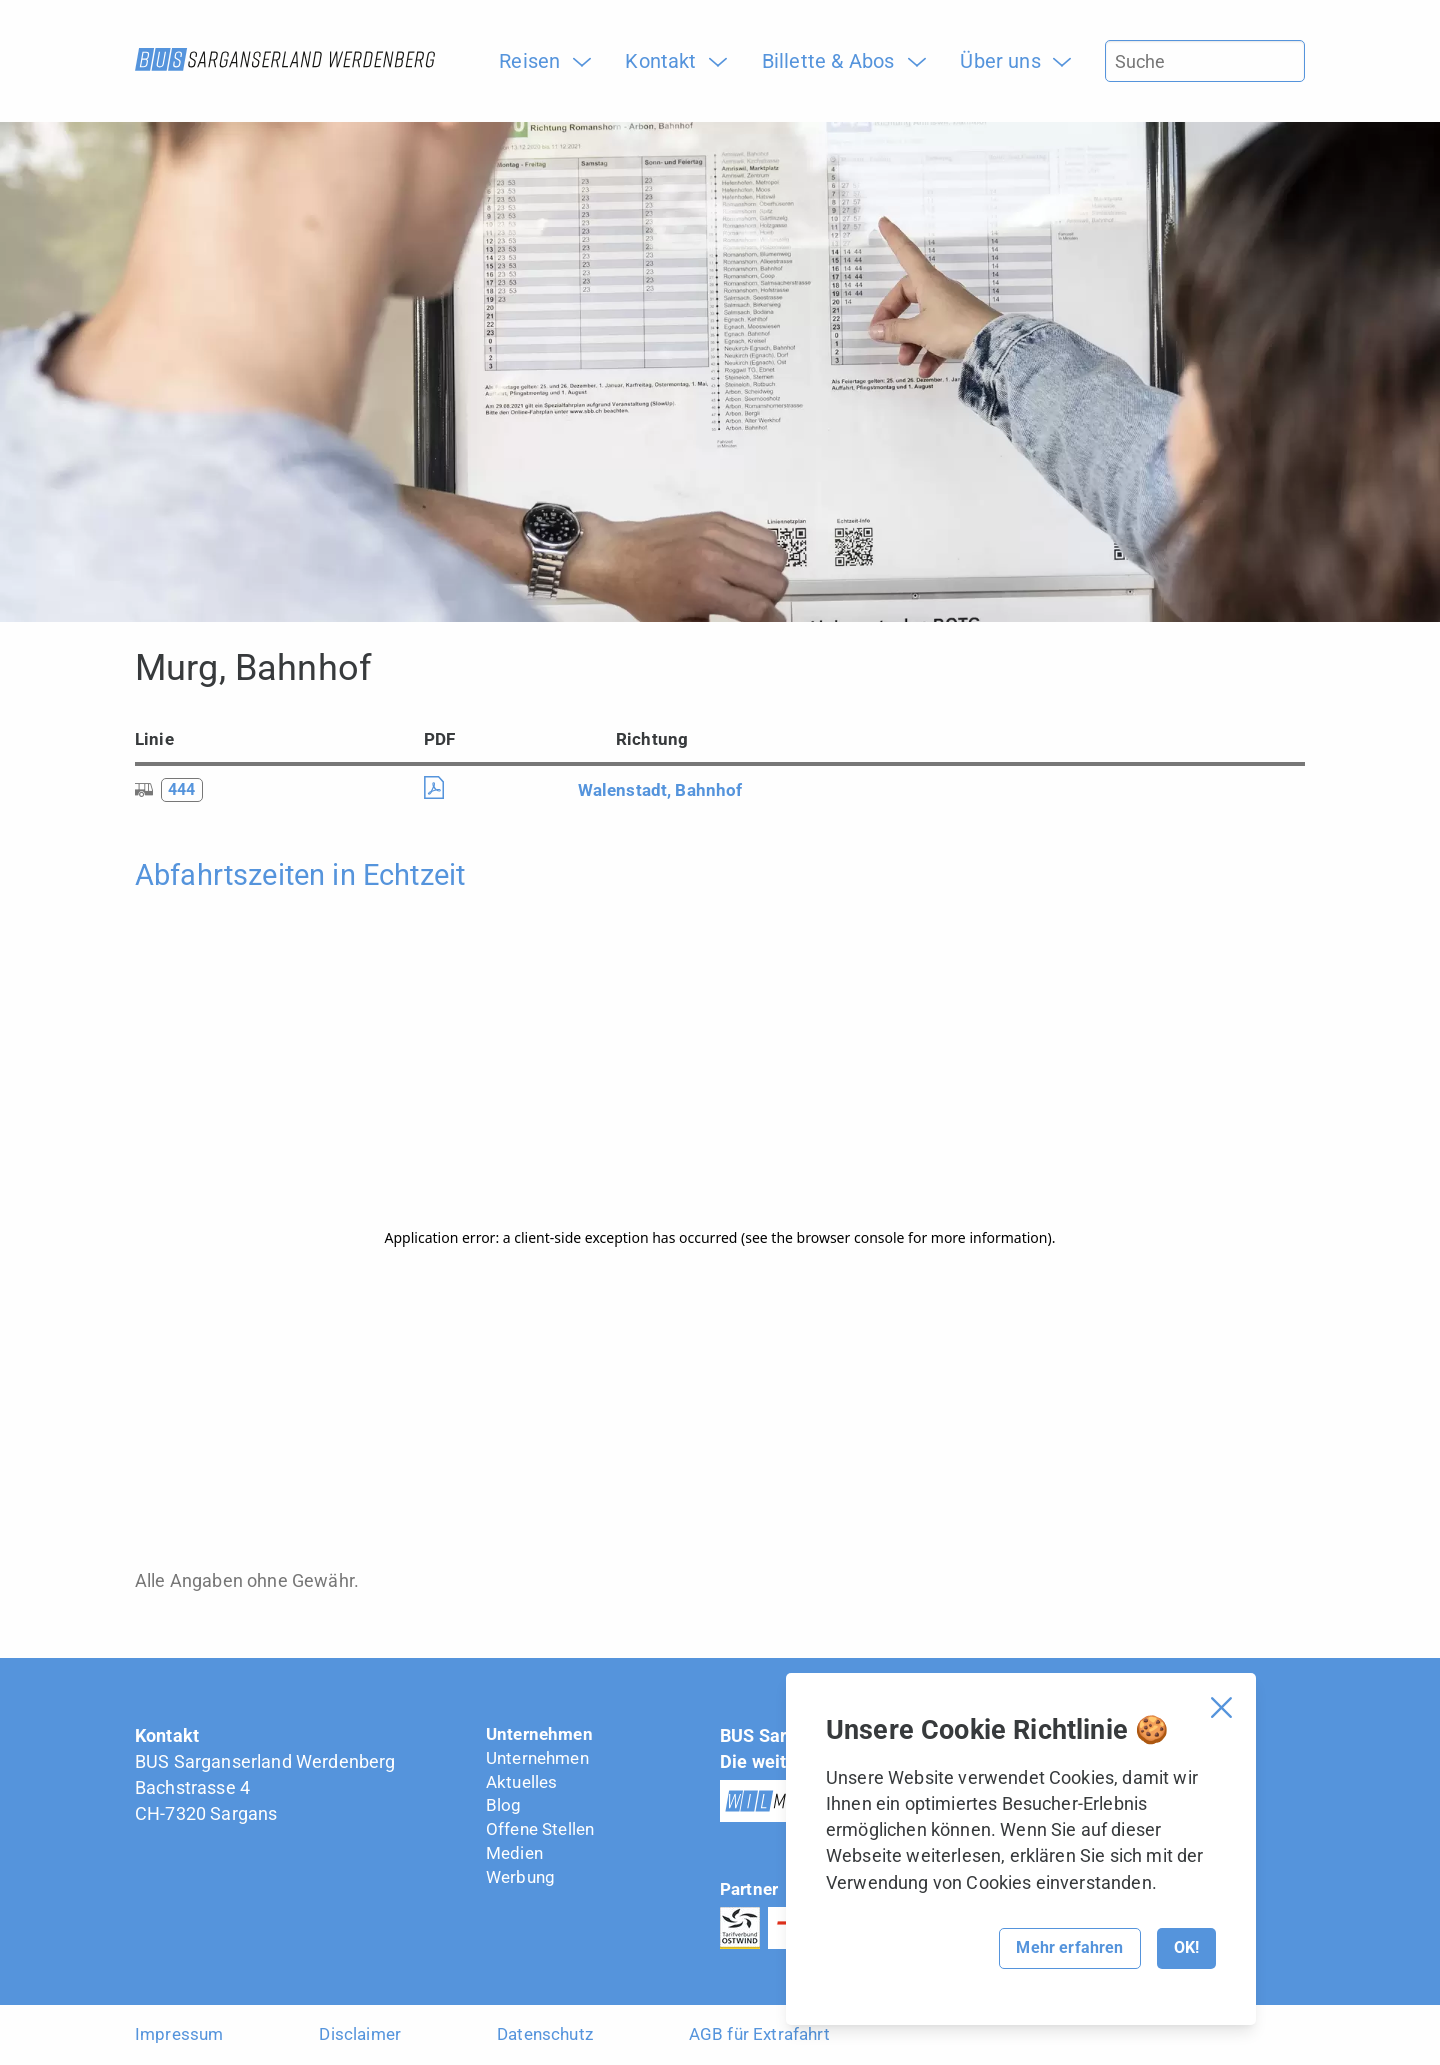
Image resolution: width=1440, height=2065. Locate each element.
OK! (1186, 1947)
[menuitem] (537, 61)
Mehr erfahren (1069, 1947)
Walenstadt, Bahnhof (660, 790)
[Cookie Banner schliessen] (1221, 1707)
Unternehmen (539, 1734)
